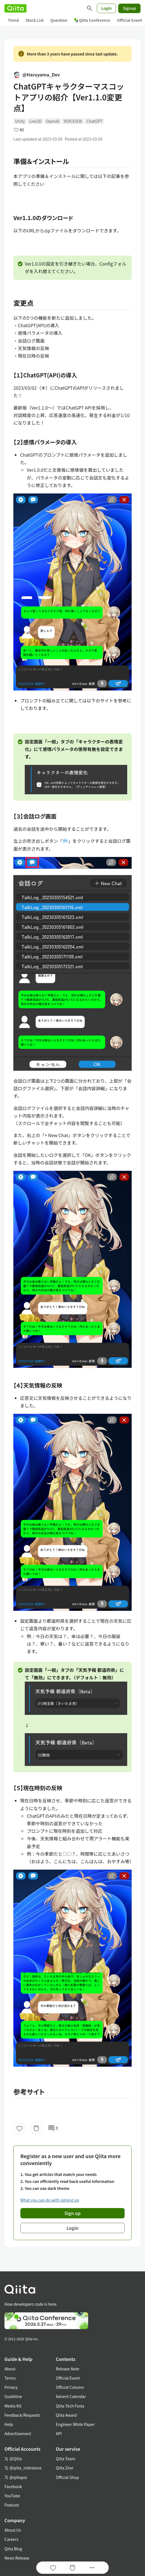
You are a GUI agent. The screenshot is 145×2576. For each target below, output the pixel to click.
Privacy (11, 2387)
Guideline (13, 2396)
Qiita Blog (13, 2548)
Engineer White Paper (75, 2424)
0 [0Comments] (53, 2128)
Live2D (35, 121)
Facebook (13, 2486)
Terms (10, 2378)
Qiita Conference (92, 20)
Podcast (11, 2505)
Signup (129, 8)
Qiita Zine (64, 2468)
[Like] (19, 2128)
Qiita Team (65, 2458)
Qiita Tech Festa (70, 2406)
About (9, 2369)
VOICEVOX (73, 121)
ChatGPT (94, 121)
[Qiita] (15, 8)
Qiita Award (66, 2415)
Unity (20, 121)
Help (8, 2424)
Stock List (34, 20)
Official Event (68, 2378)
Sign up (72, 2213)
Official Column (70, 2387)
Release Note (67, 2369)
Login (106, 8)
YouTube (12, 2495)
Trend (13, 20)
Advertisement (17, 2433)
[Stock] (36, 2128)
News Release (16, 2558)
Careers (11, 2539)
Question (58, 20)
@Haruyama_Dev (36, 74)
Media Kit (12, 2406)
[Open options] (92, 2567)
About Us (12, 2530)
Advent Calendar (71, 2396)
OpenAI (52, 121)
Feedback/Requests (22, 2415)
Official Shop (67, 2477)
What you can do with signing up (49, 2200)
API (59, 2433)
